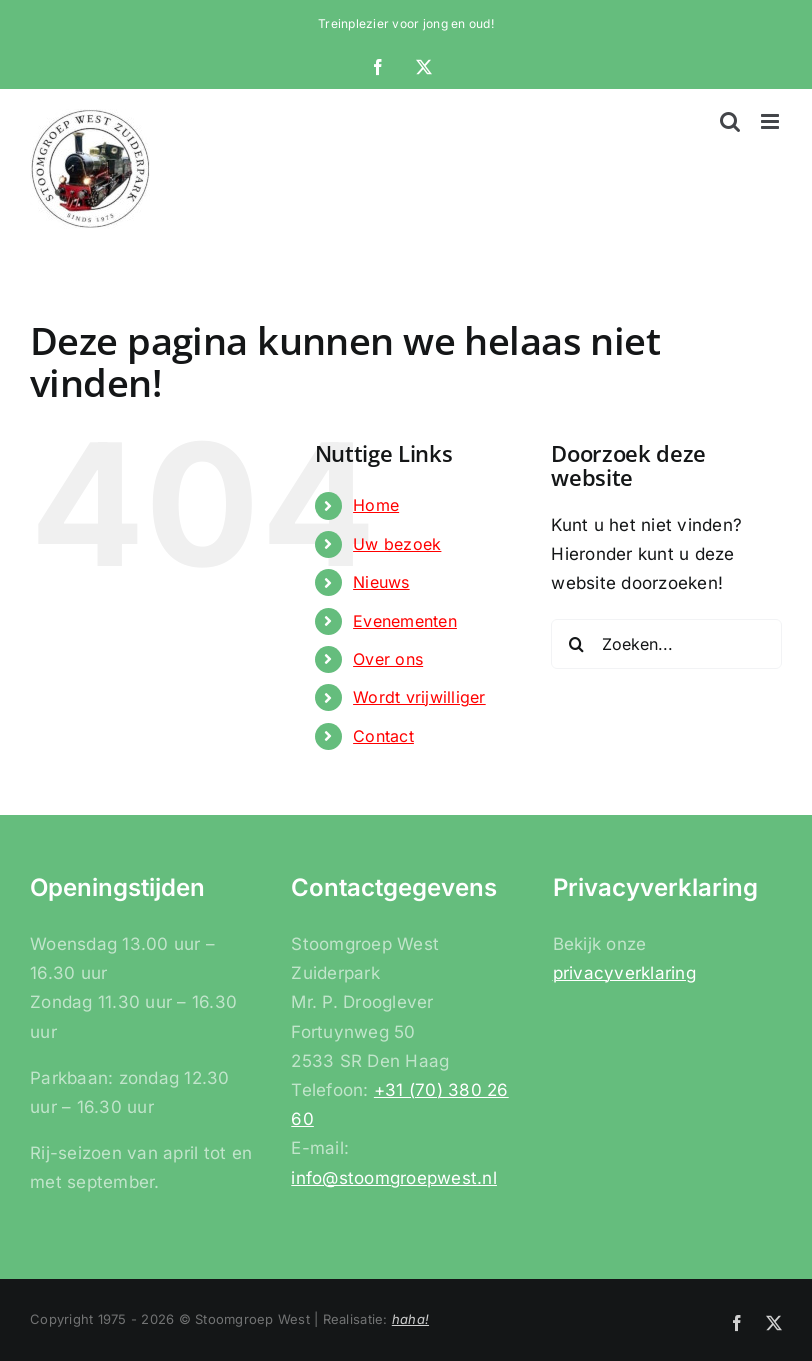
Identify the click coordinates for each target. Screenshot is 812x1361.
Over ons (388, 659)
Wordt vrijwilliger (419, 697)
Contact (383, 736)
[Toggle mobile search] (730, 121)
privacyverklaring (624, 973)
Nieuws (381, 582)
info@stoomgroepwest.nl (394, 1178)
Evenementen (405, 621)
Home (376, 505)
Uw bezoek (397, 544)
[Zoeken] (576, 644)
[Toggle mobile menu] (771, 121)
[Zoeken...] (666, 644)
